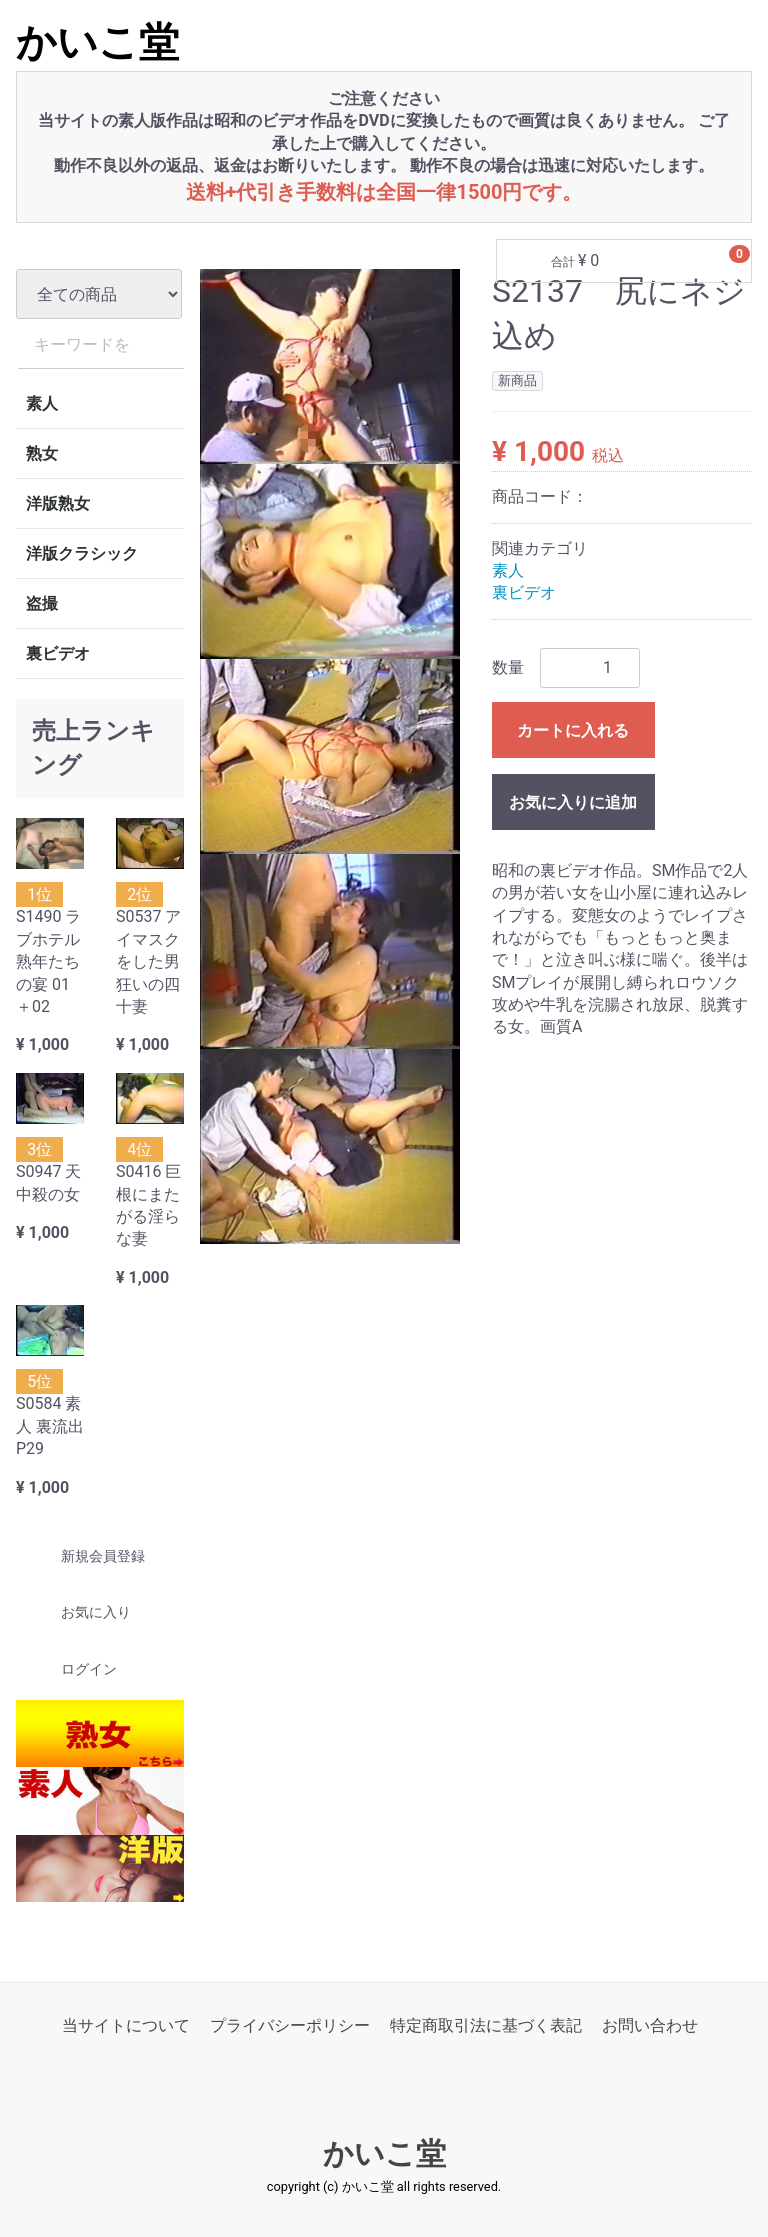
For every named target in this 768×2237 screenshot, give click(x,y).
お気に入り (78, 1612)
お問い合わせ (650, 2024)
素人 (42, 403)
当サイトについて (126, 2024)
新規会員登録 (85, 1556)
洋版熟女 (58, 503)
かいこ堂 (97, 42)
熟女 (42, 453)
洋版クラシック (82, 553)
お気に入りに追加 (573, 801)
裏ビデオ (58, 653)
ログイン (71, 1669)
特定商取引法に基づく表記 (486, 2024)
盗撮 (42, 603)
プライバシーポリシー (290, 2024)
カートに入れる (573, 729)
